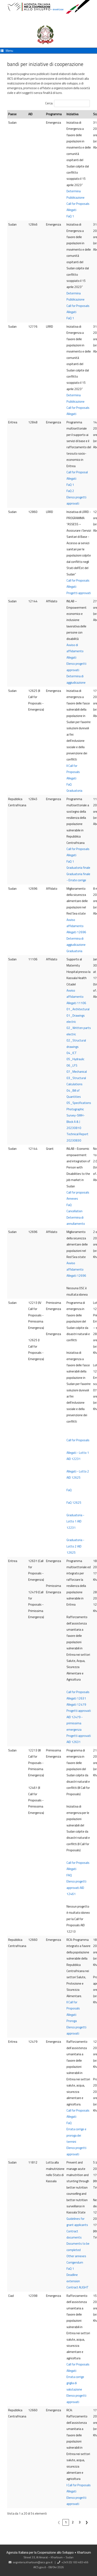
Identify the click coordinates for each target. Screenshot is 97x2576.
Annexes (72, 1198)
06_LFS (72, 1065)
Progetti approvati (79, 593)
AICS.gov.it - (40, 2567)
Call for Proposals (78, 203)
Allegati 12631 (76, 1698)
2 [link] (73, 2522)
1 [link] (66, 2522)
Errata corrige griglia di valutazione (75, 2383)
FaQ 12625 (74, 1502)
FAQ (69, 1875)
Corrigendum (75, 2262)
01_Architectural (78, 1009)
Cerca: (49, 103)
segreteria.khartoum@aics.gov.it (32, 2562)
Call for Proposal (77, 472)
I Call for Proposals (79, 2485)
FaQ (69, 784)
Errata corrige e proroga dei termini (76, 2135)
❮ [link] (59, 2522)
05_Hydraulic (75, 1059)
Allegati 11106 (76, 1003)
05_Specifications (79, 1102)
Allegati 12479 (76, 1704)
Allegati (71, 209)
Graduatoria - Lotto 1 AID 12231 (75, 1521)
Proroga (72, 2020)
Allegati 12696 (76, 932)
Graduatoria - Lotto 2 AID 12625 (75, 1546)
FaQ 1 (70, 216)
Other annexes (76, 2256)
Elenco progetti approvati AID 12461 (76, 1887)
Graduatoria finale (78, 867)
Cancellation (74, 1211)
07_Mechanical (77, 1071)
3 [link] (80, 2522)
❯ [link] (86, 2522)
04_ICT (72, 1053)
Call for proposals (78, 1192)
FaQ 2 (70, 490)
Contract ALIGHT (78, 2287)
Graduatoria (74, 790)
